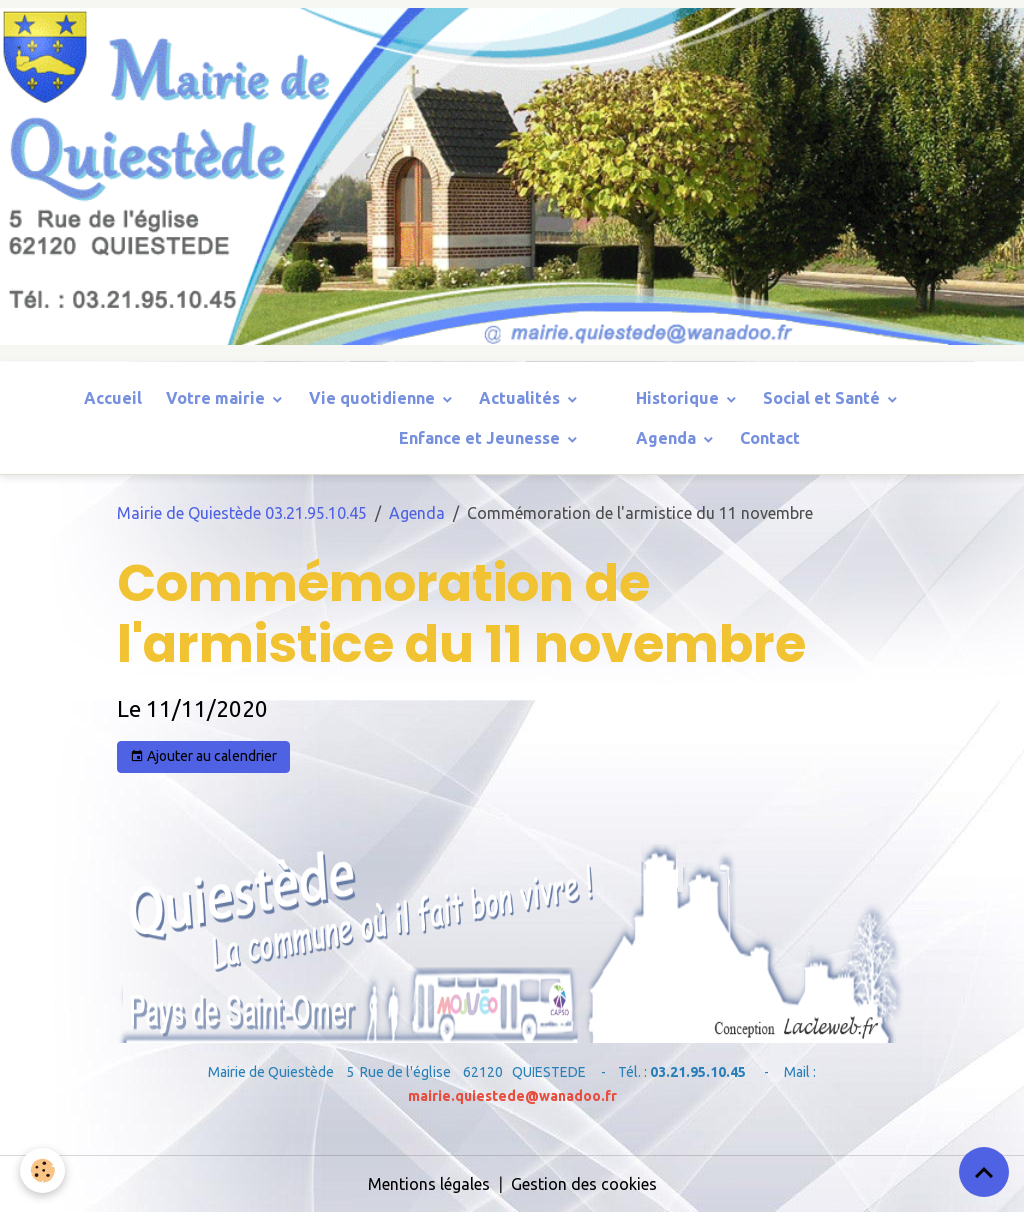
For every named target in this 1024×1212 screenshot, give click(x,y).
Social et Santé (823, 398)
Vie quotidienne (374, 398)
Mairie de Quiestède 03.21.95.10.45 (242, 513)
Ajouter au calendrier (203, 757)
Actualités (521, 398)
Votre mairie (217, 398)
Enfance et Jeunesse (481, 438)
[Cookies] (42, 1170)
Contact (770, 438)
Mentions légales (429, 1184)
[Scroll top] (984, 1172)
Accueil (113, 398)
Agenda (668, 438)
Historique (679, 398)
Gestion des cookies (584, 1184)
